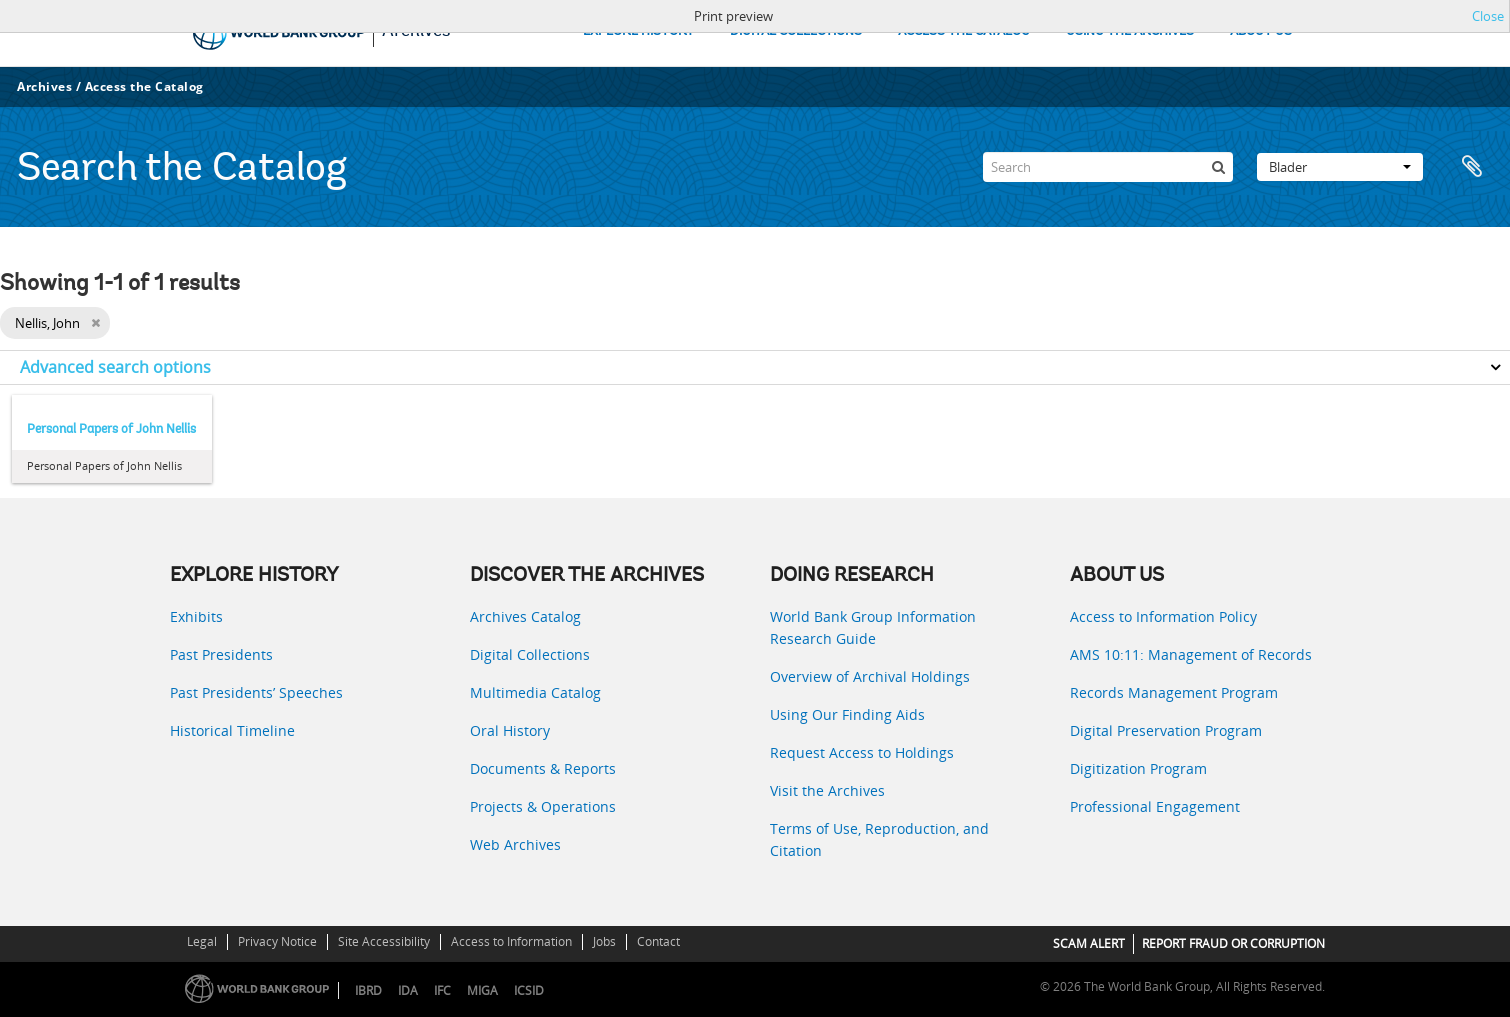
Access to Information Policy (1163, 616)
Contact (658, 941)
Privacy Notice (277, 941)
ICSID (529, 990)
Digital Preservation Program (1166, 730)
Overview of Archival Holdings (870, 676)
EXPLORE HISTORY (638, 31)
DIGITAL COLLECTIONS (796, 31)
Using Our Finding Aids (847, 714)
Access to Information (511, 941)
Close (1488, 16)
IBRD (368, 990)
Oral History (510, 730)
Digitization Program (1138, 768)
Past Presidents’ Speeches (256, 692)
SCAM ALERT (1089, 943)
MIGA (482, 990)
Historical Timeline (232, 730)
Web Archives (515, 844)
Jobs (604, 941)
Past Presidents (221, 654)
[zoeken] (1218, 167)
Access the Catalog (144, 86)
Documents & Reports (543, 768)
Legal (202, 941)
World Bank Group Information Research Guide (873, 627)
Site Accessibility (384, 941)
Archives (44, 86)
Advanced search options (115, 367)
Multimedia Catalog (535, 692)
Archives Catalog (525, 616)
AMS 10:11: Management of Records (1191, 654)
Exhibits (196, 616)
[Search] (1108, 167)
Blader (1340, 167)
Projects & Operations (543, 806)
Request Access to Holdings (862, 752)
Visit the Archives (827, 790)
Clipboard (1472, 167)
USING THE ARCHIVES (1130, 31)
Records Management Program (1174, 692)
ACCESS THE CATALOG (964, 31)
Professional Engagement (1155, 806)
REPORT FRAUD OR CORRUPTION (1233, 943)
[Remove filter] (95, 323)
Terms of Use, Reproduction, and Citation (879, 839)
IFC (442, 990)
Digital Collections (530, 654)
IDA (408, 990)
